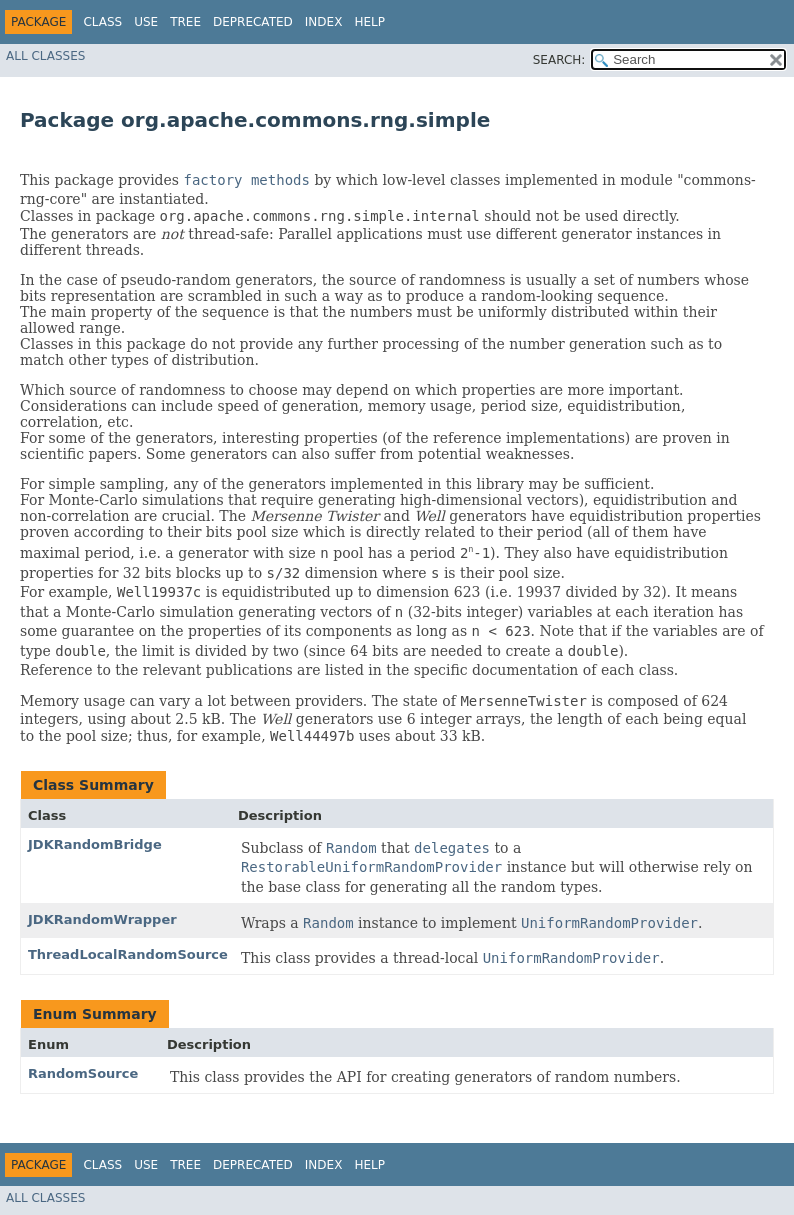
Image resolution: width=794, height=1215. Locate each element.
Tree (185, 22)
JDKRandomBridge (95, 844)
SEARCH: (559, 60)
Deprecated (253, 22)
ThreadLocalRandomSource (128, 954)
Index (324, 22)
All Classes (45, 56)
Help (369, 22)
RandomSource (83, 1073)
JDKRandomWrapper (102, 919)
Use (146, 22)
